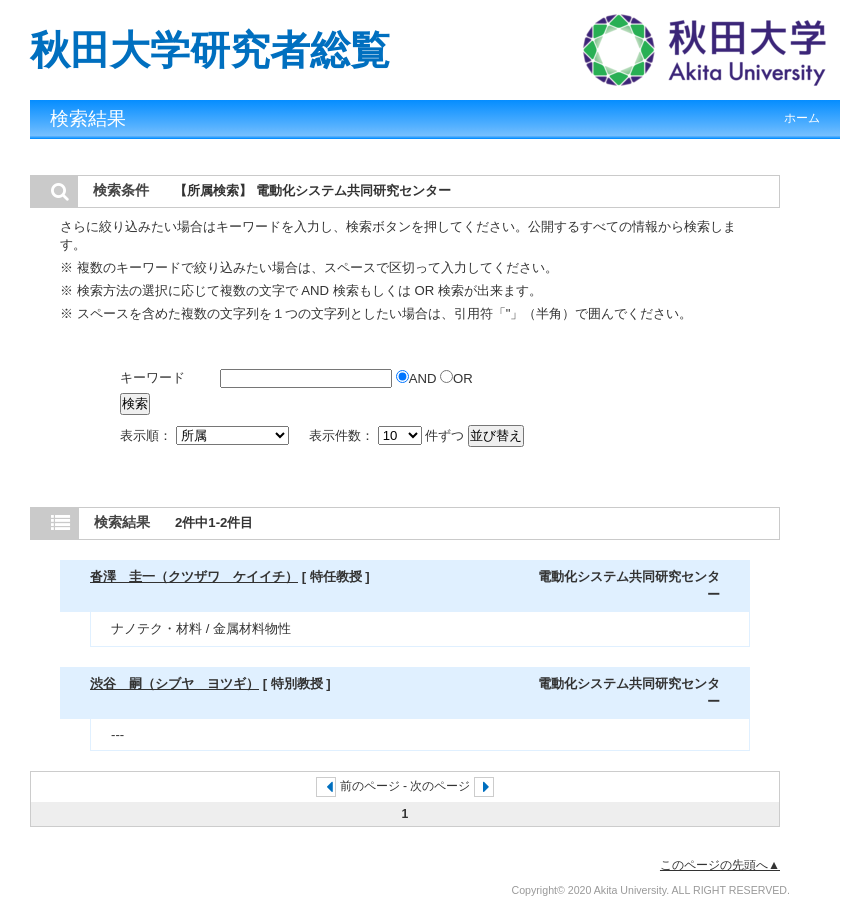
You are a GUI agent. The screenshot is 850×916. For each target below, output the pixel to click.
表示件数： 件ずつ (388, 435)
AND (418, 378)
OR (456, 378)
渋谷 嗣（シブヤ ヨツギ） (174, 683)
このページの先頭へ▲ (720, 865)
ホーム (802, 118)
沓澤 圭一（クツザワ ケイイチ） (194, 576)
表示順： (206, 435)
